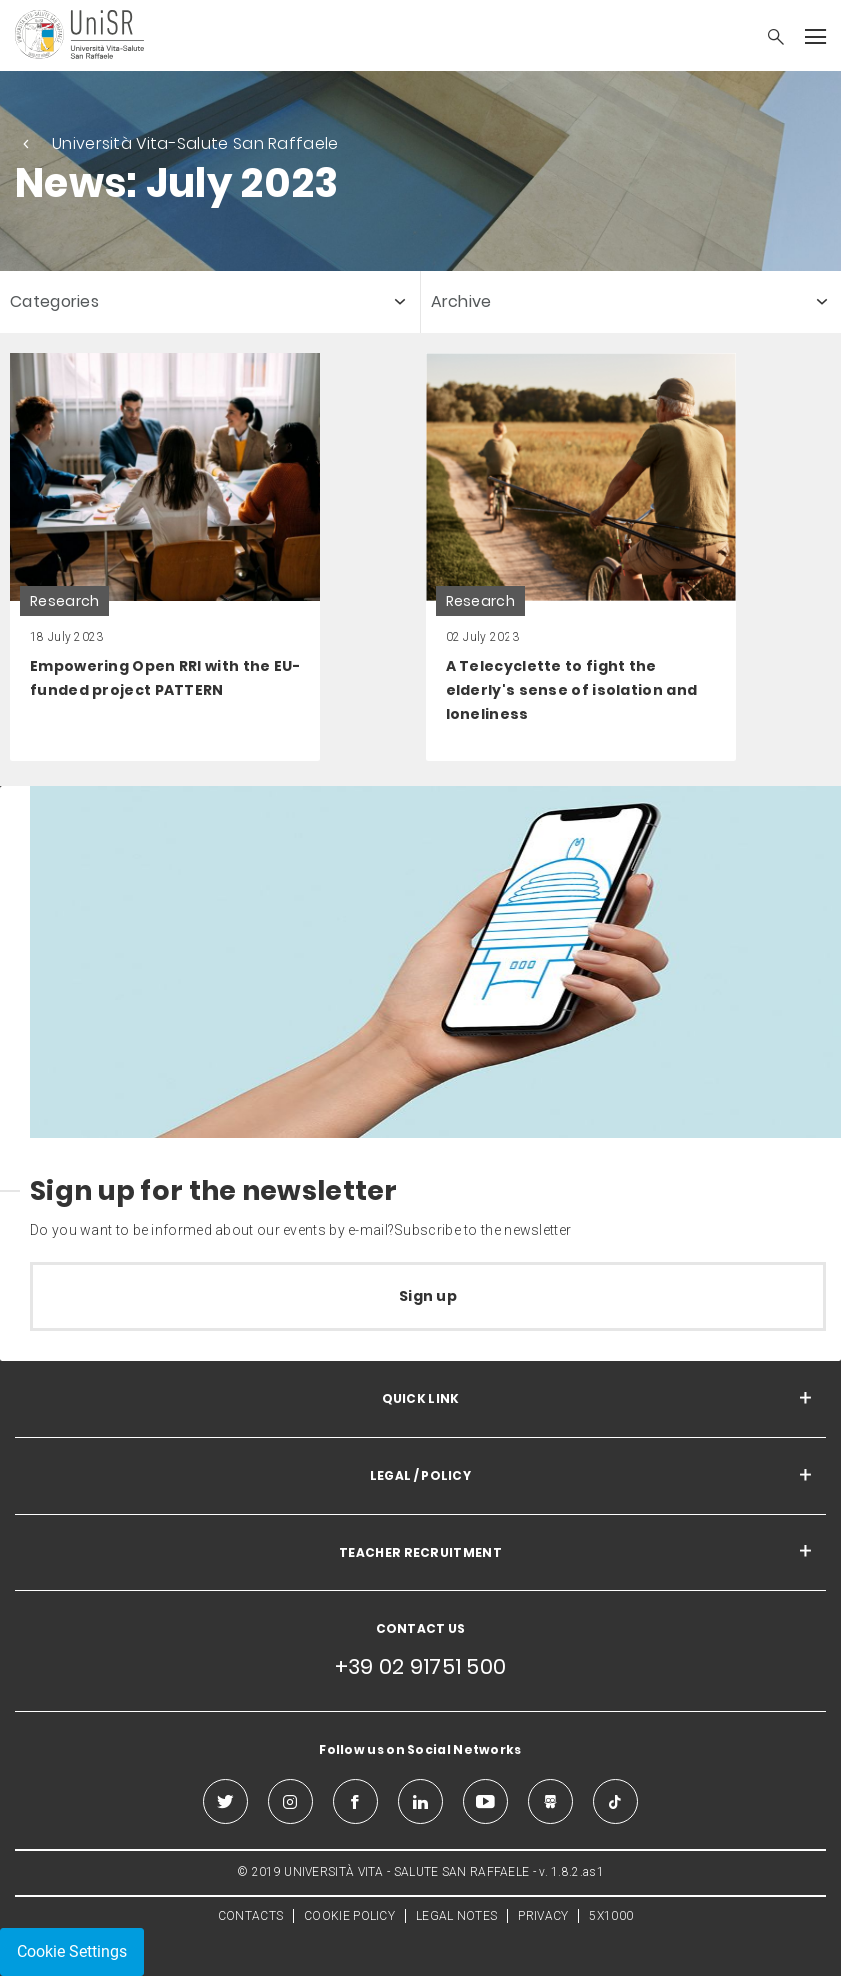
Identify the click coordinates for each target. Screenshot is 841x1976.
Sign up (428, 1296)
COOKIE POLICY (349, 1916)
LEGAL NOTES (456, 1916)
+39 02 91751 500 (421, 1666)
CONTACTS (250, 1916)
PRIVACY (543, 1916)
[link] (165, 557)
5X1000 (611, 1916)
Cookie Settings (72, 1951)
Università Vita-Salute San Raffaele (195, 143)
